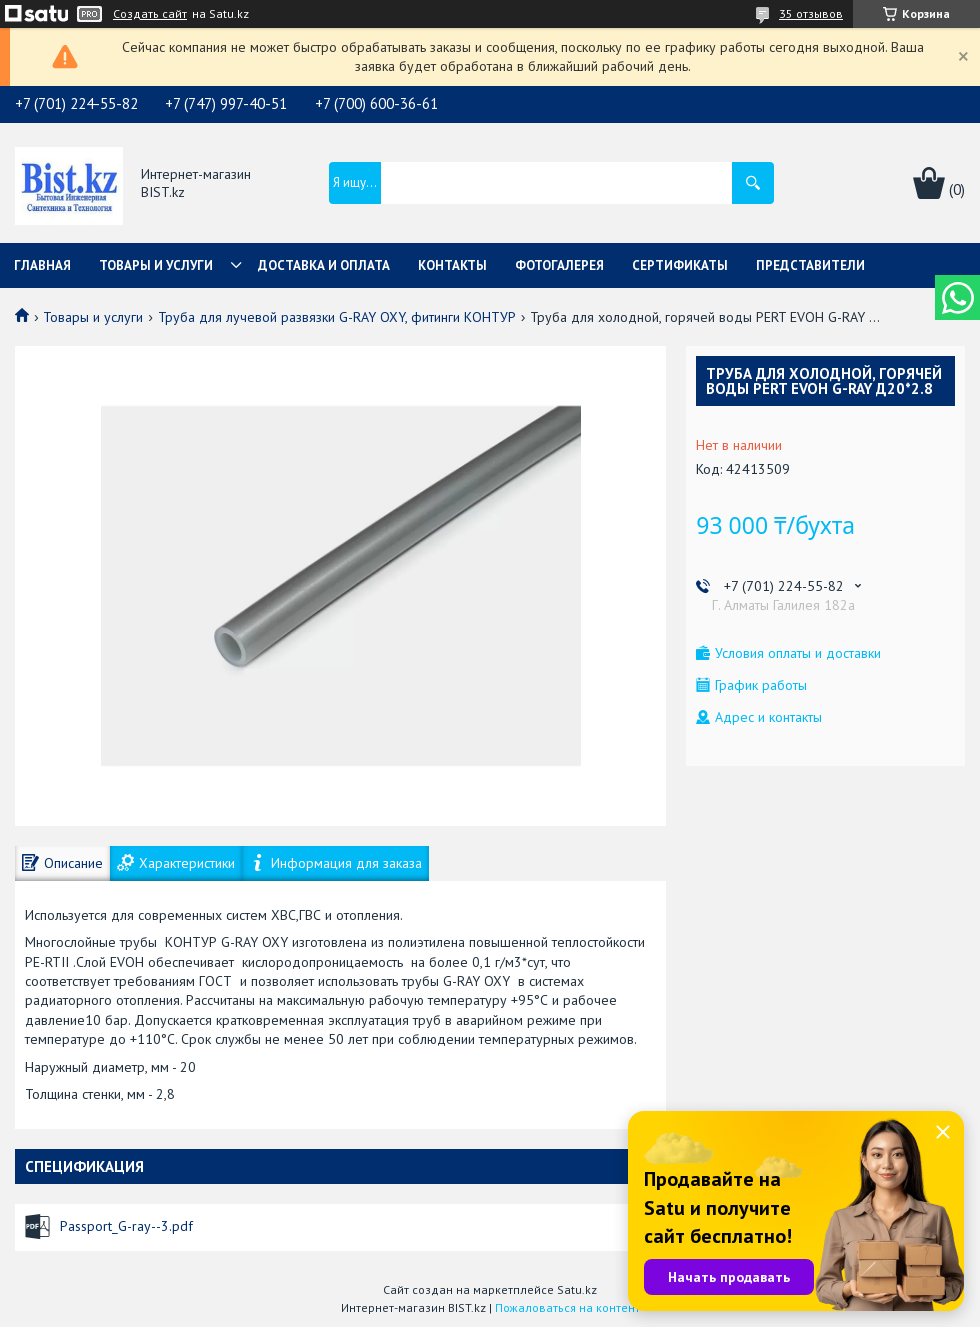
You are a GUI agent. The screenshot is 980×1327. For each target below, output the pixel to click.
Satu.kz (577, 1289)
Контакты (452, 265)
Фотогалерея (559, 265)
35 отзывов (811, 13)
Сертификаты (680, 265)
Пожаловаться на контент (567, 1307)
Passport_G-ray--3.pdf (126, 1226)
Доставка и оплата (324, 265)
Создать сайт (150, 14)
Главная (42, 265)
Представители (810, 265)
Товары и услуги (156, 265)
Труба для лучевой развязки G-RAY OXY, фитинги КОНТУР (337, 317)
